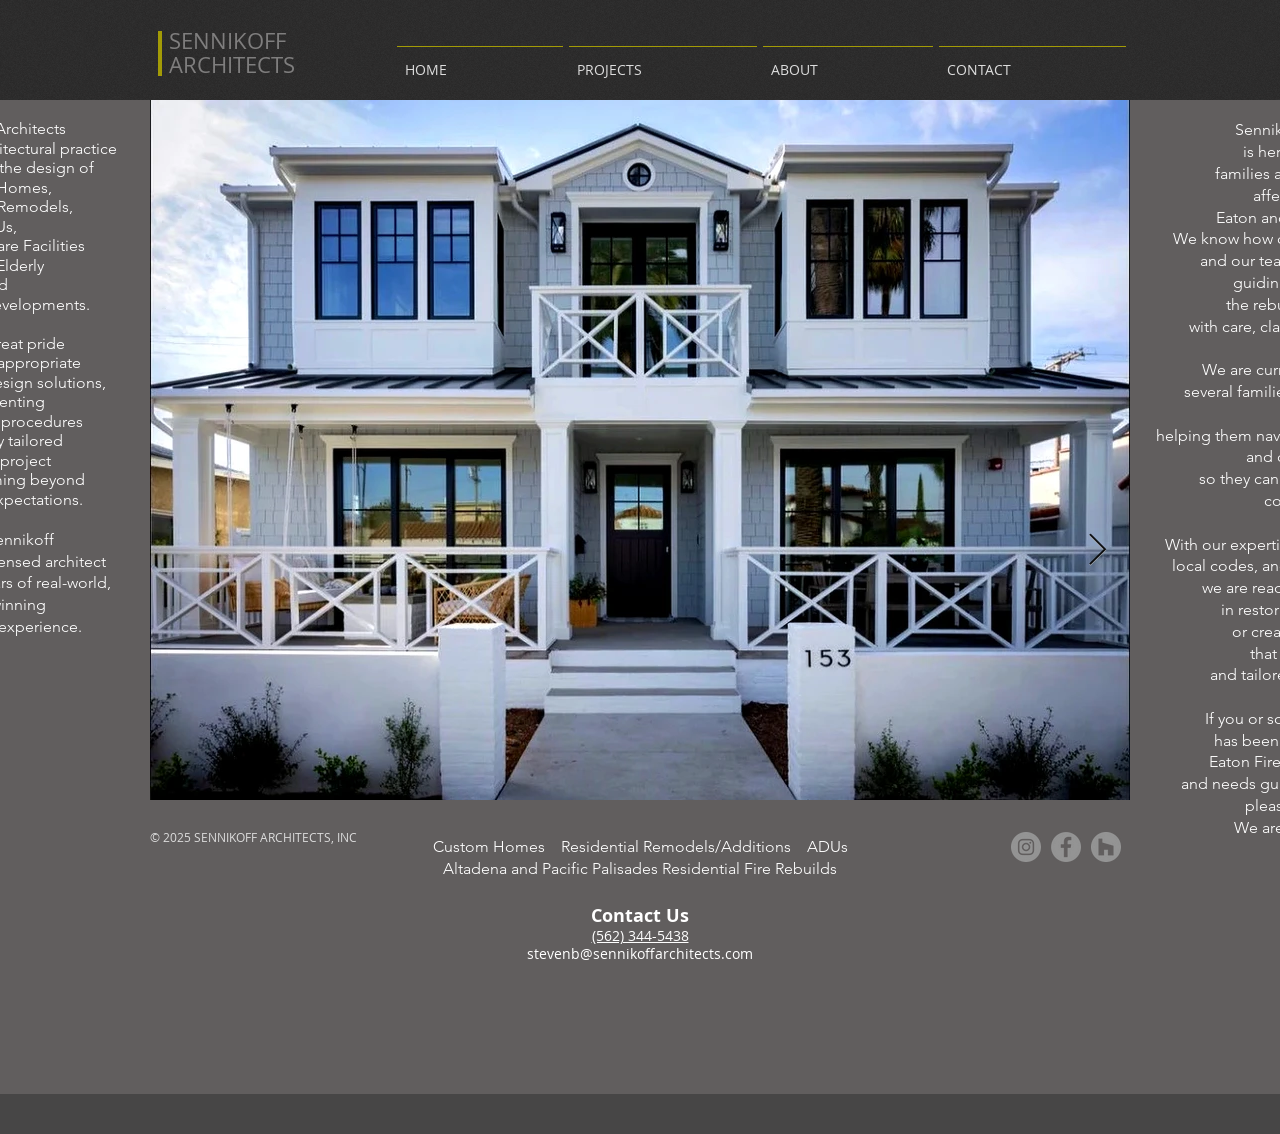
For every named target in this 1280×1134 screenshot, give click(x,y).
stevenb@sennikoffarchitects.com (640, 953)
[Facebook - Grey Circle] (1066, 847)
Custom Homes (497, 846)
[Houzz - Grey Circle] (1106, 847)
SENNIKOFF (227, 40)
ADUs (827, 846)
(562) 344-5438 (640, 935)
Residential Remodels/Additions (684, 846)
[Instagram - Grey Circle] (1026, 847)
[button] (663, 61)
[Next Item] (1097, 550)
